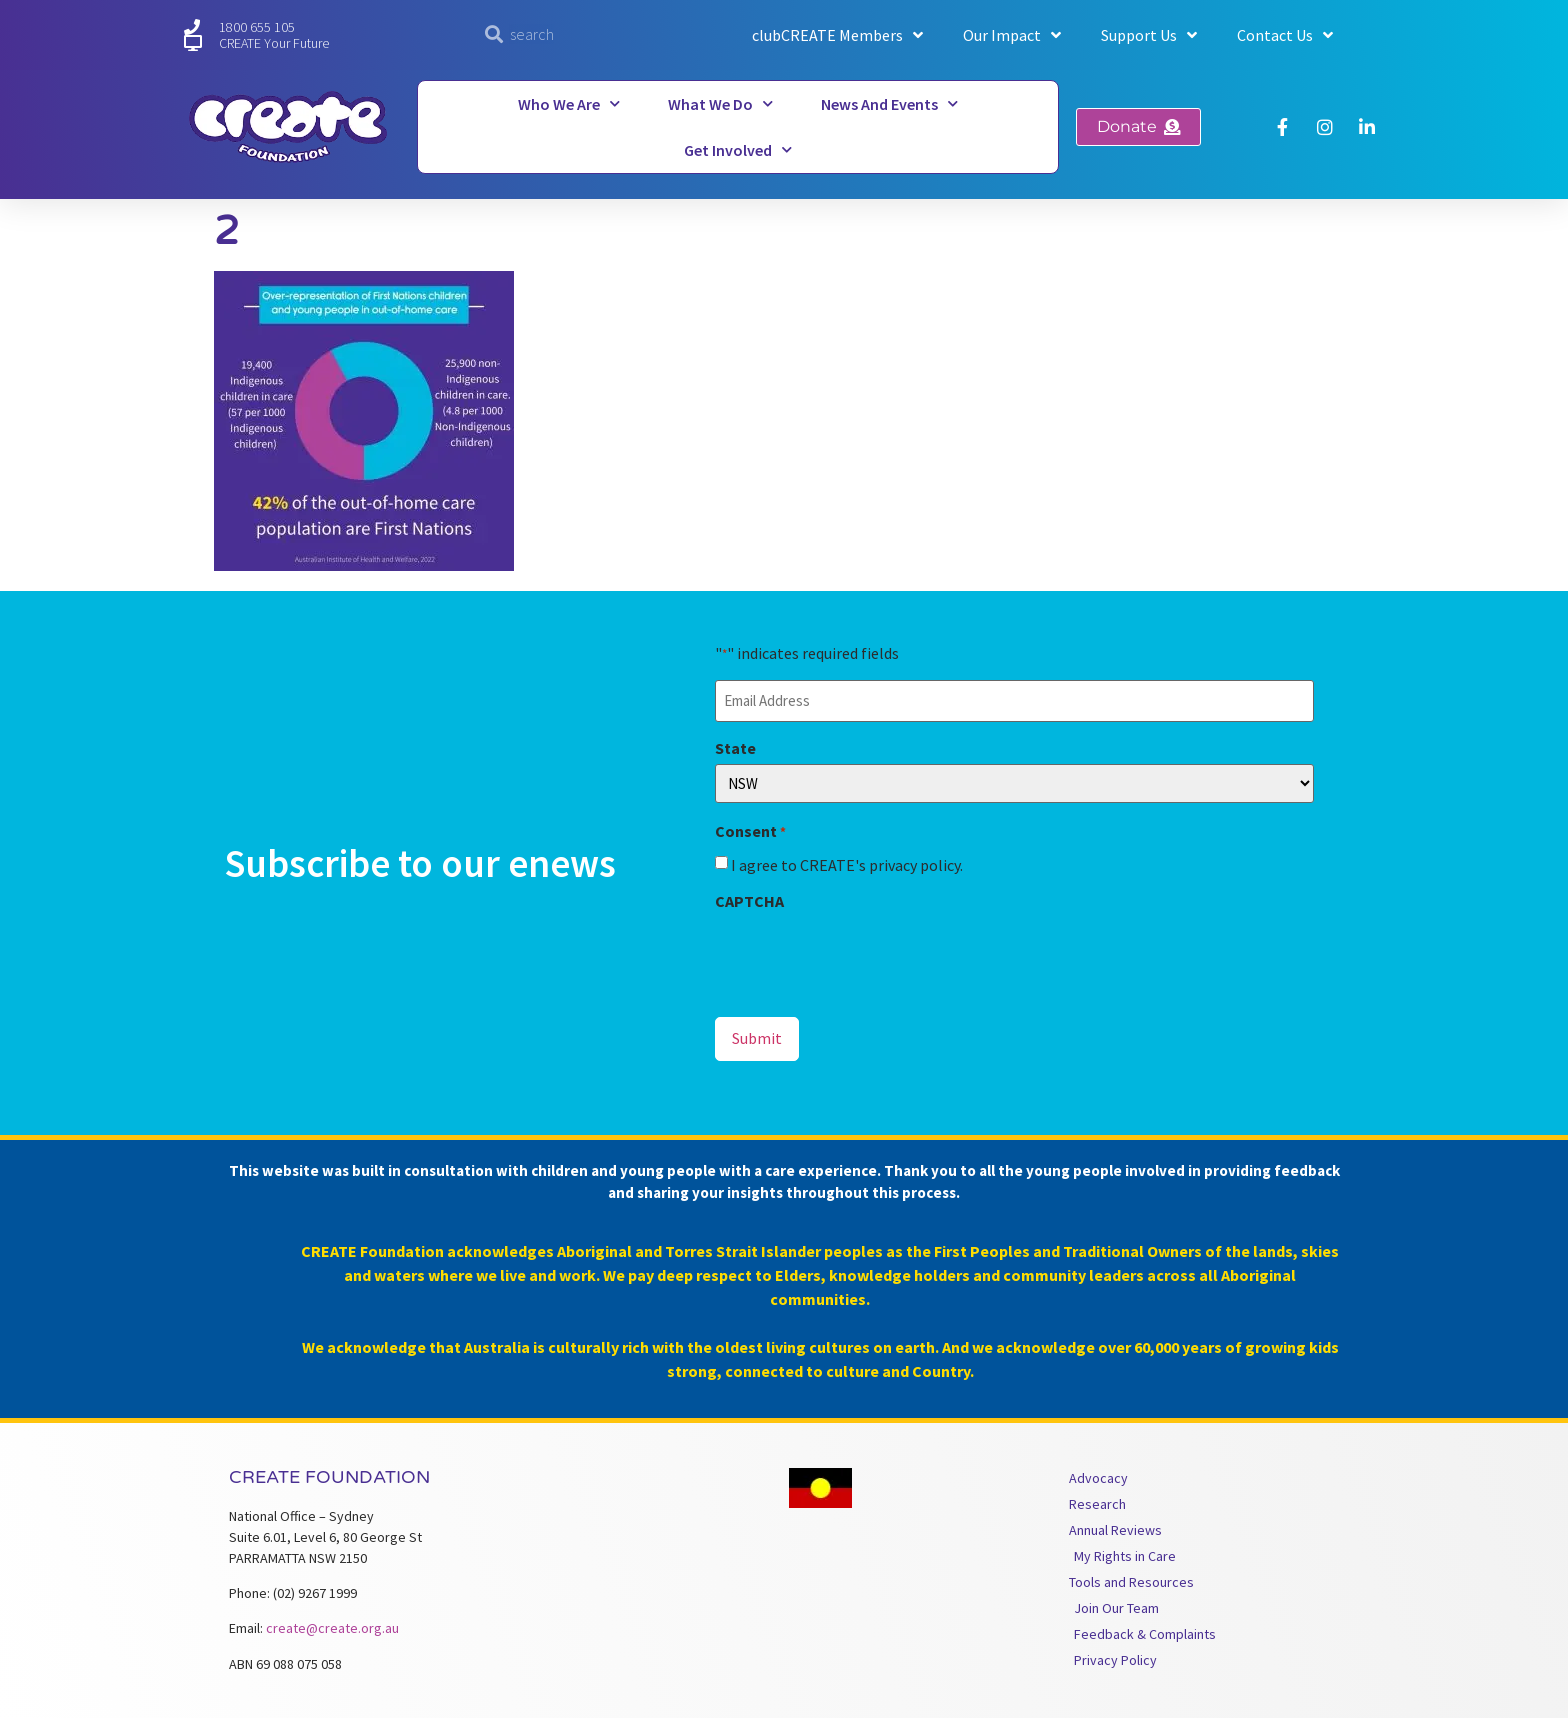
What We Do (720, 103)
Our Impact (1012, 35)
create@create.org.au (332, 1625)
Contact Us (1285, 35)
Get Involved (738, 149)
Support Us (1149, 35)
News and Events (889, 103)
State (735, 746)
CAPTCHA (749, 900)
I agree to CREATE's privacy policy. (847, 864)
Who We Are (569, 103)
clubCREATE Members (837, 35)
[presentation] (867, 955)
